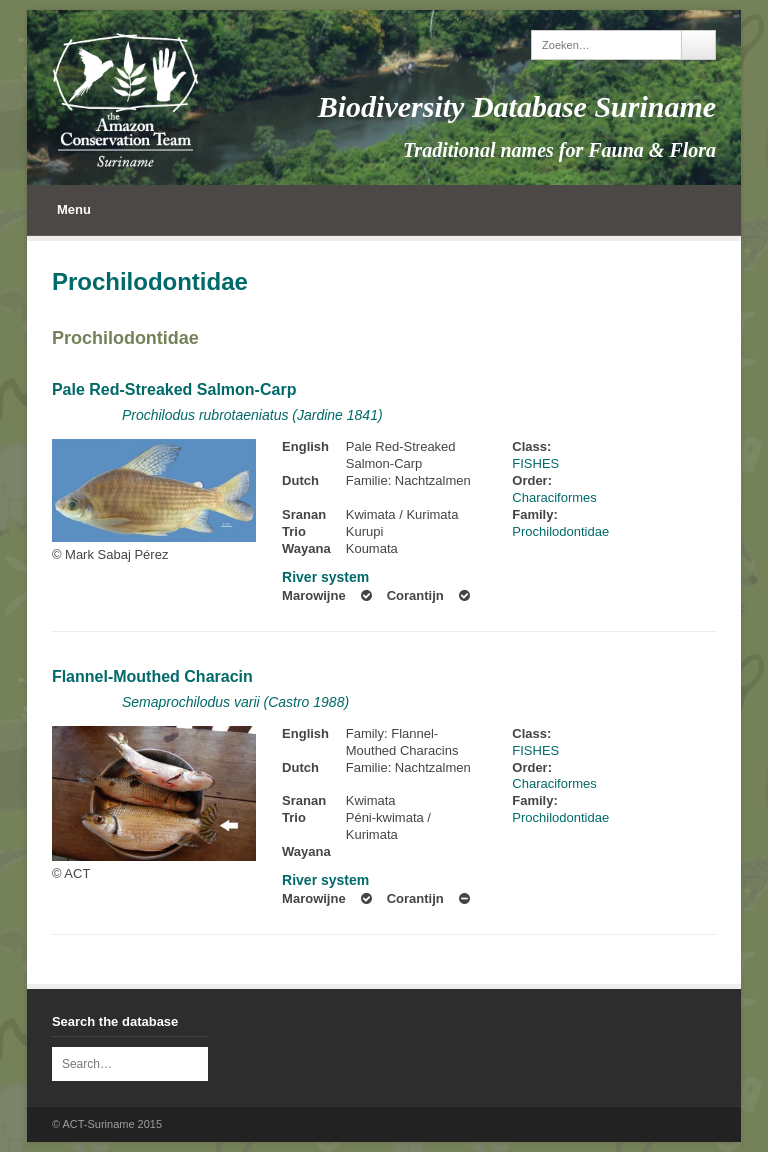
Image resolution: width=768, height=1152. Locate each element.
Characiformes (554, 497)
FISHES (535, 463)
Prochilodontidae (125, 338)
